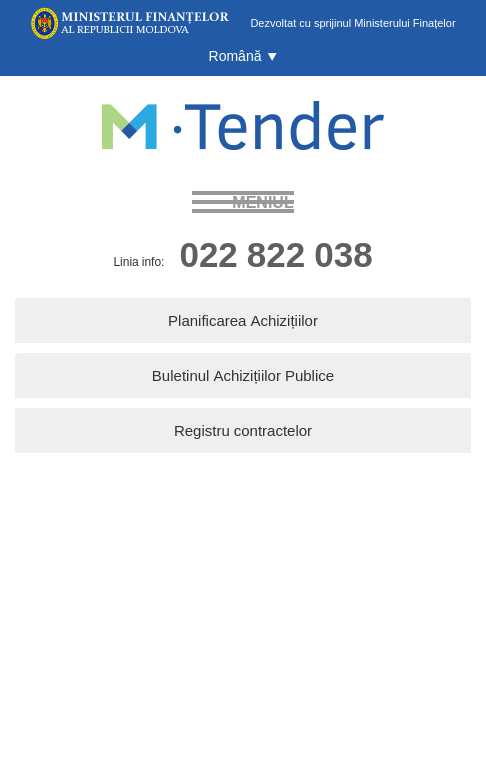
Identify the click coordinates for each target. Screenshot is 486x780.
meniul (262, 202)
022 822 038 (275, 253)
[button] (243, 56)
